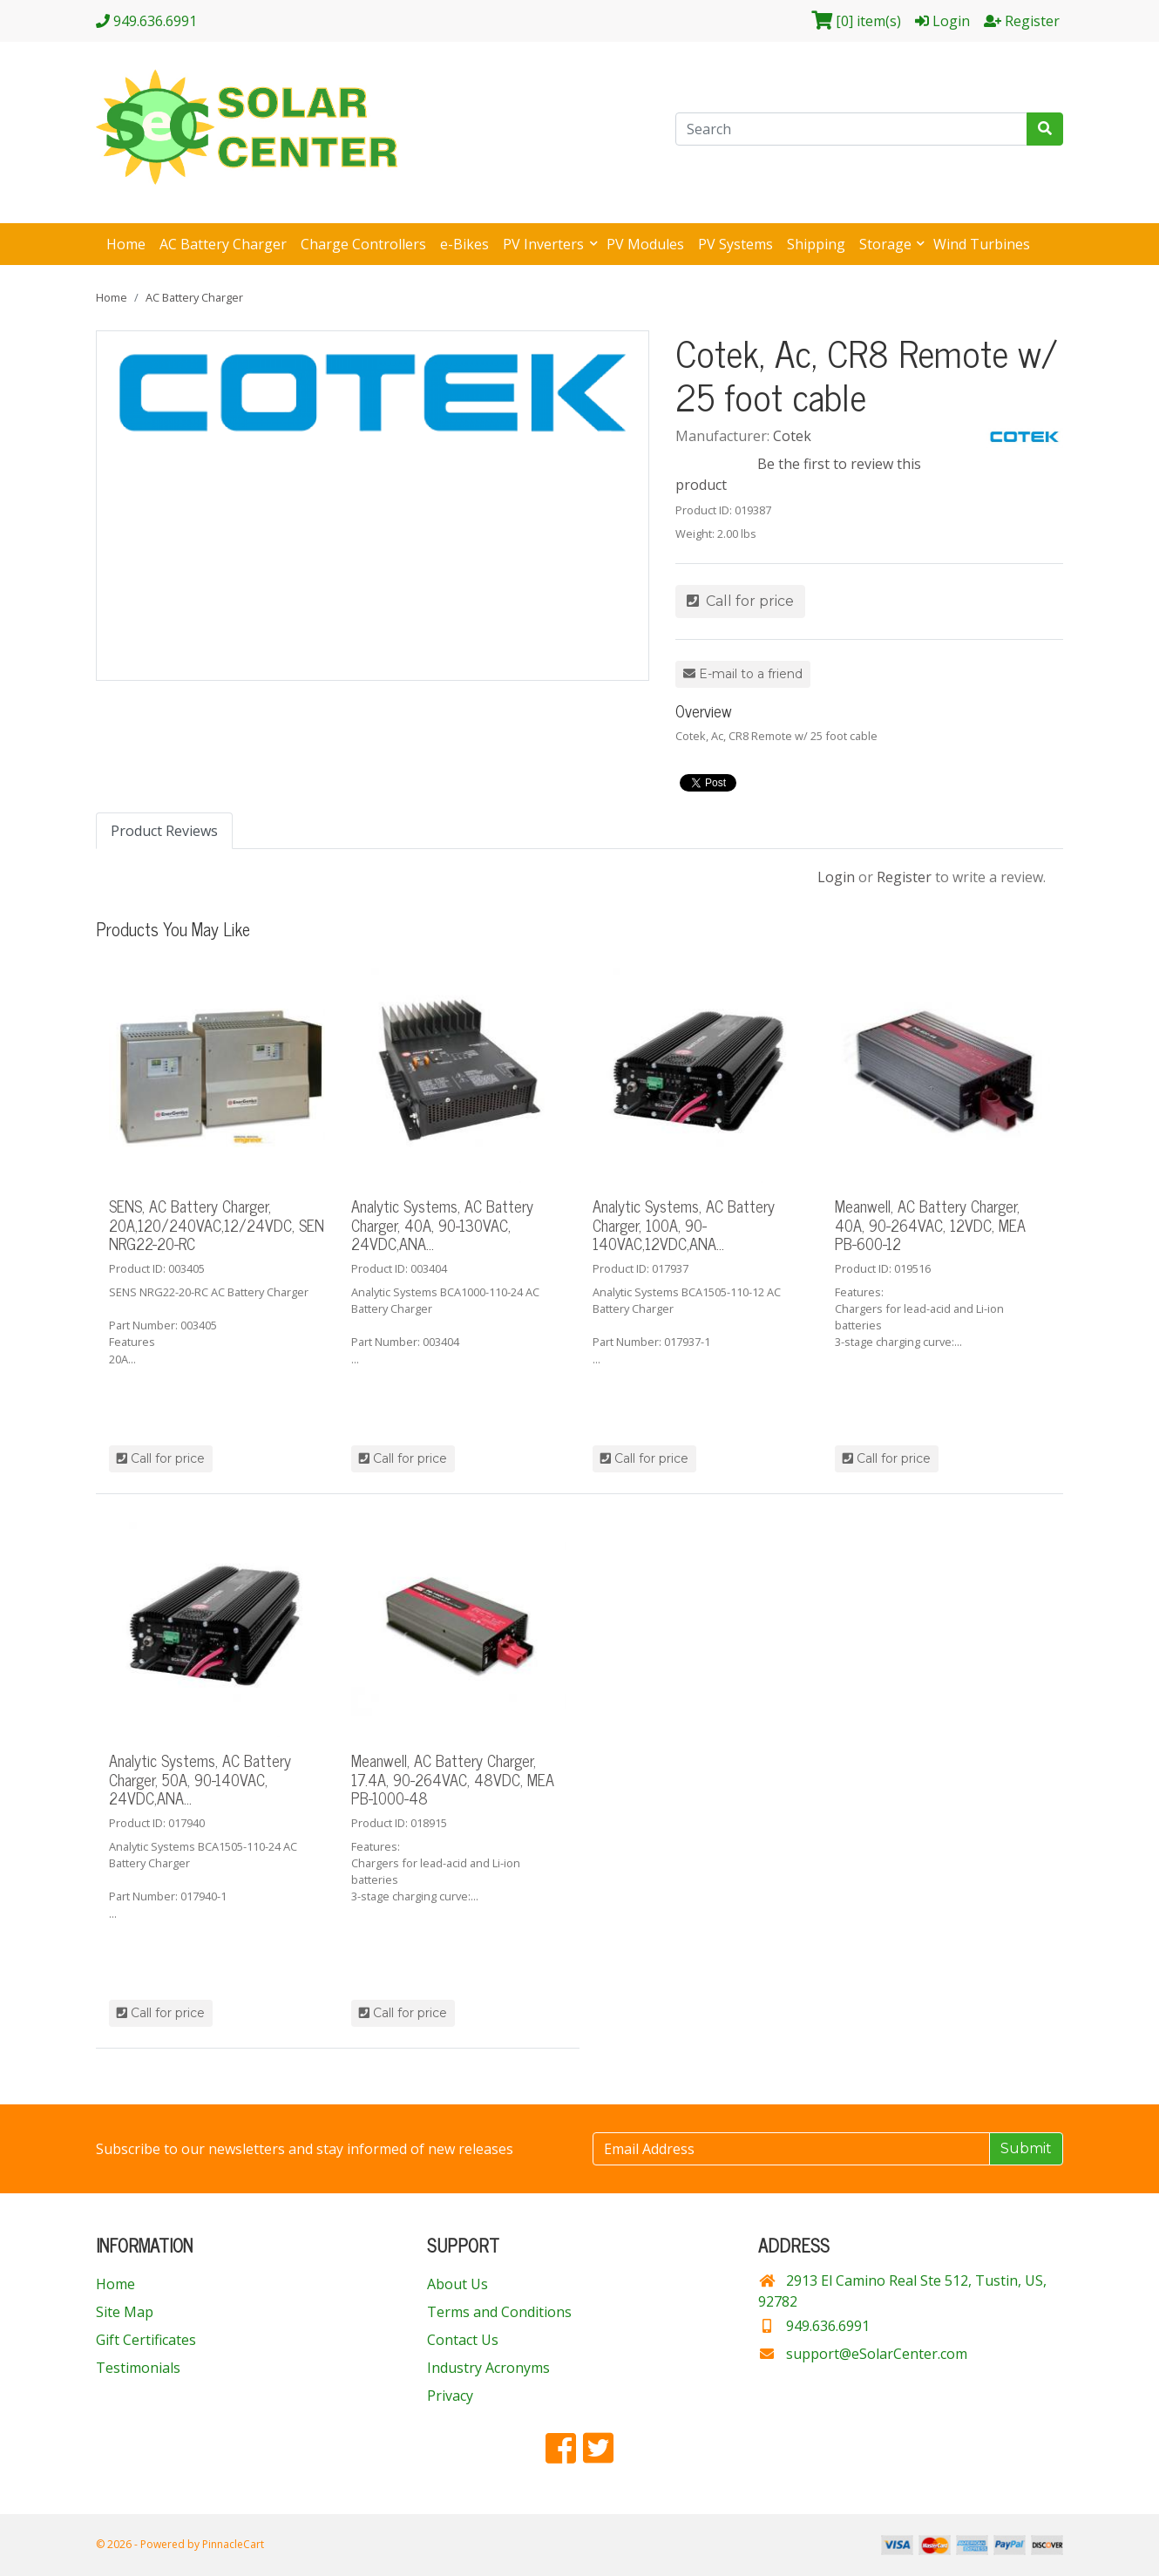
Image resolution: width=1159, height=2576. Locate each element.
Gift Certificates (146, 2339)
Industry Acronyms (488, 2367)
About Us (457, 2284)
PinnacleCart (233, 2544)
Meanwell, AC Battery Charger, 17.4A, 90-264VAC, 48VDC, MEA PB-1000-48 (452, 1779)
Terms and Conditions (499, 2311)
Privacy (450, 2395)
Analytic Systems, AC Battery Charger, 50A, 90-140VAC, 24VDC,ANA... (200, 1779)
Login (836, 877)
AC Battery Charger (223, 244)
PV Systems (735, 244)
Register (904, 877)
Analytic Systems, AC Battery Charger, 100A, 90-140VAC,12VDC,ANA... (684, 1224)
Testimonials (138, 2367)
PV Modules (645, 244)
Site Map (124, 2311)
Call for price (740, 601)
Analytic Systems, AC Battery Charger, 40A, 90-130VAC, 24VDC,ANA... (442, 1224)
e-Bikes (464, 244)
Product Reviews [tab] (164, 830)
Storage (887, 244)
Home (126, 244)
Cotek (792, 435)
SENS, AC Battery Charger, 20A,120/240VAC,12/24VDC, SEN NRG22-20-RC (216, 1224)
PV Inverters (545, 244)
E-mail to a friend (743, 674)
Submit (1026, 2148)
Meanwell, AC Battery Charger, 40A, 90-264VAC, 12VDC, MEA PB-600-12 (930, 1224)
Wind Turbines (981, 244)
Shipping (816, 244)
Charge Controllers (363, 244)
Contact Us (462, 2339)
